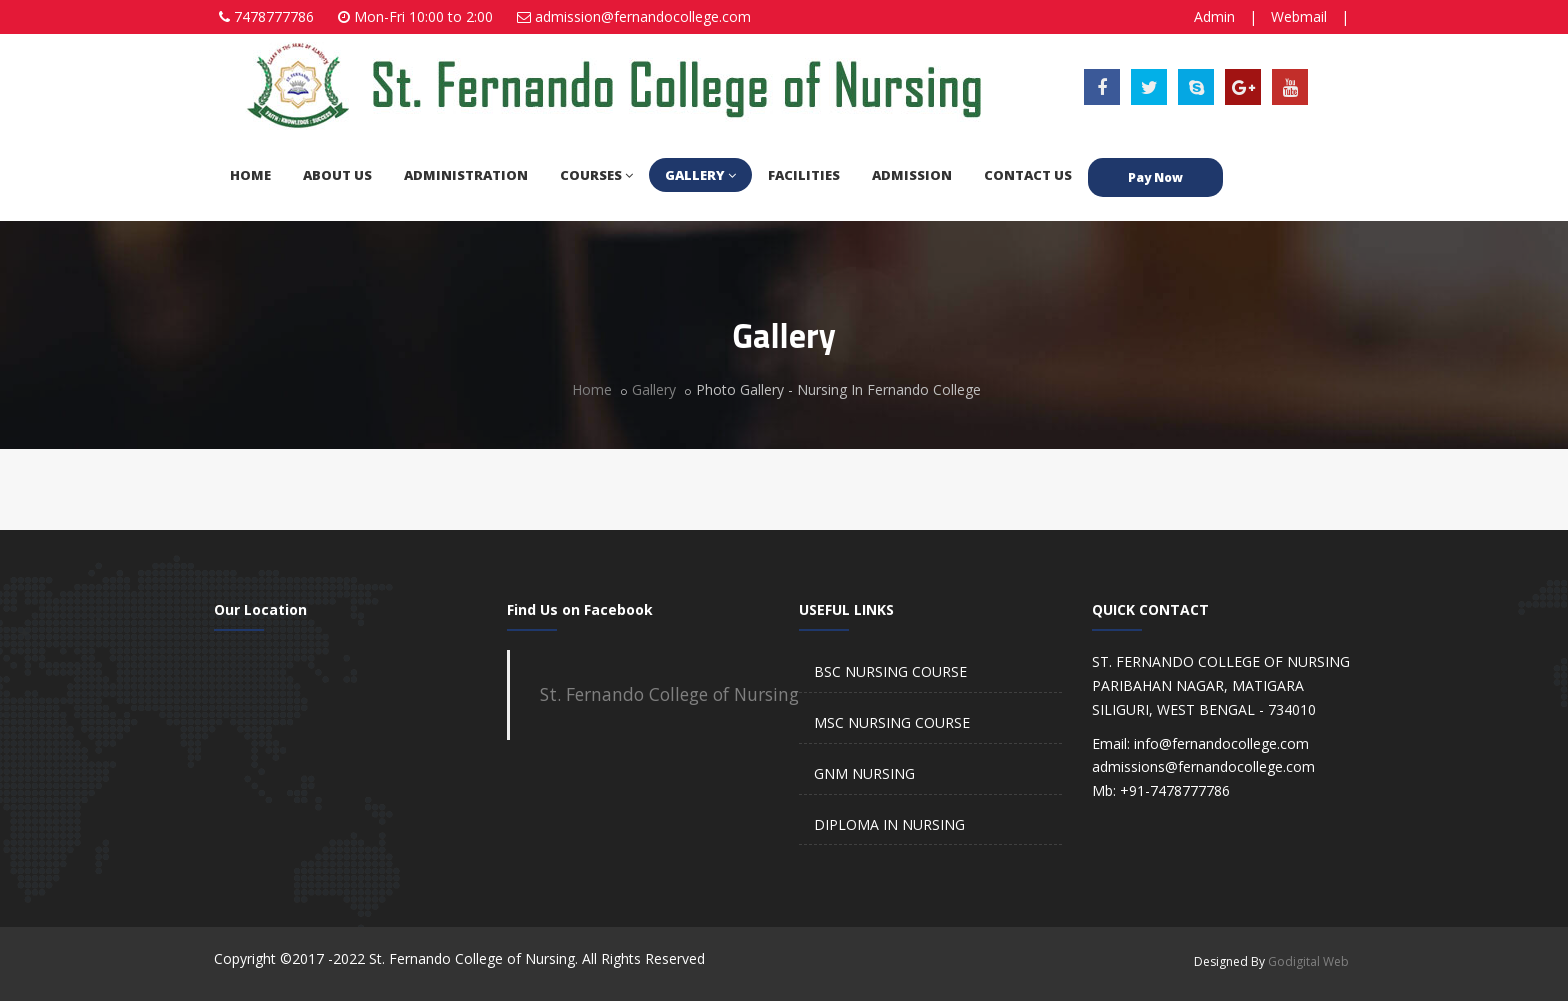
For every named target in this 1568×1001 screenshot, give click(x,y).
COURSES (596, 175)
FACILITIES (804, 175)
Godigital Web (1308, 961)
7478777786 (274, 16)
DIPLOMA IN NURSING (889, 824)
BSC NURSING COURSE (890, 671)
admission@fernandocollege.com (643, 16)
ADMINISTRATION (466, 175)
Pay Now (1155, 177)
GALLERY (700, 175)
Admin (1214, 16)
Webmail (1299, 16)
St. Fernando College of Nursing (669, 694)
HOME (250, 175)
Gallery (654, 389)
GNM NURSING (864, 773)
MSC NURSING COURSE (892, 722)
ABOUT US (337, 175)
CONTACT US (1028, 175)
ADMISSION (912, 175)
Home (592, 389)
